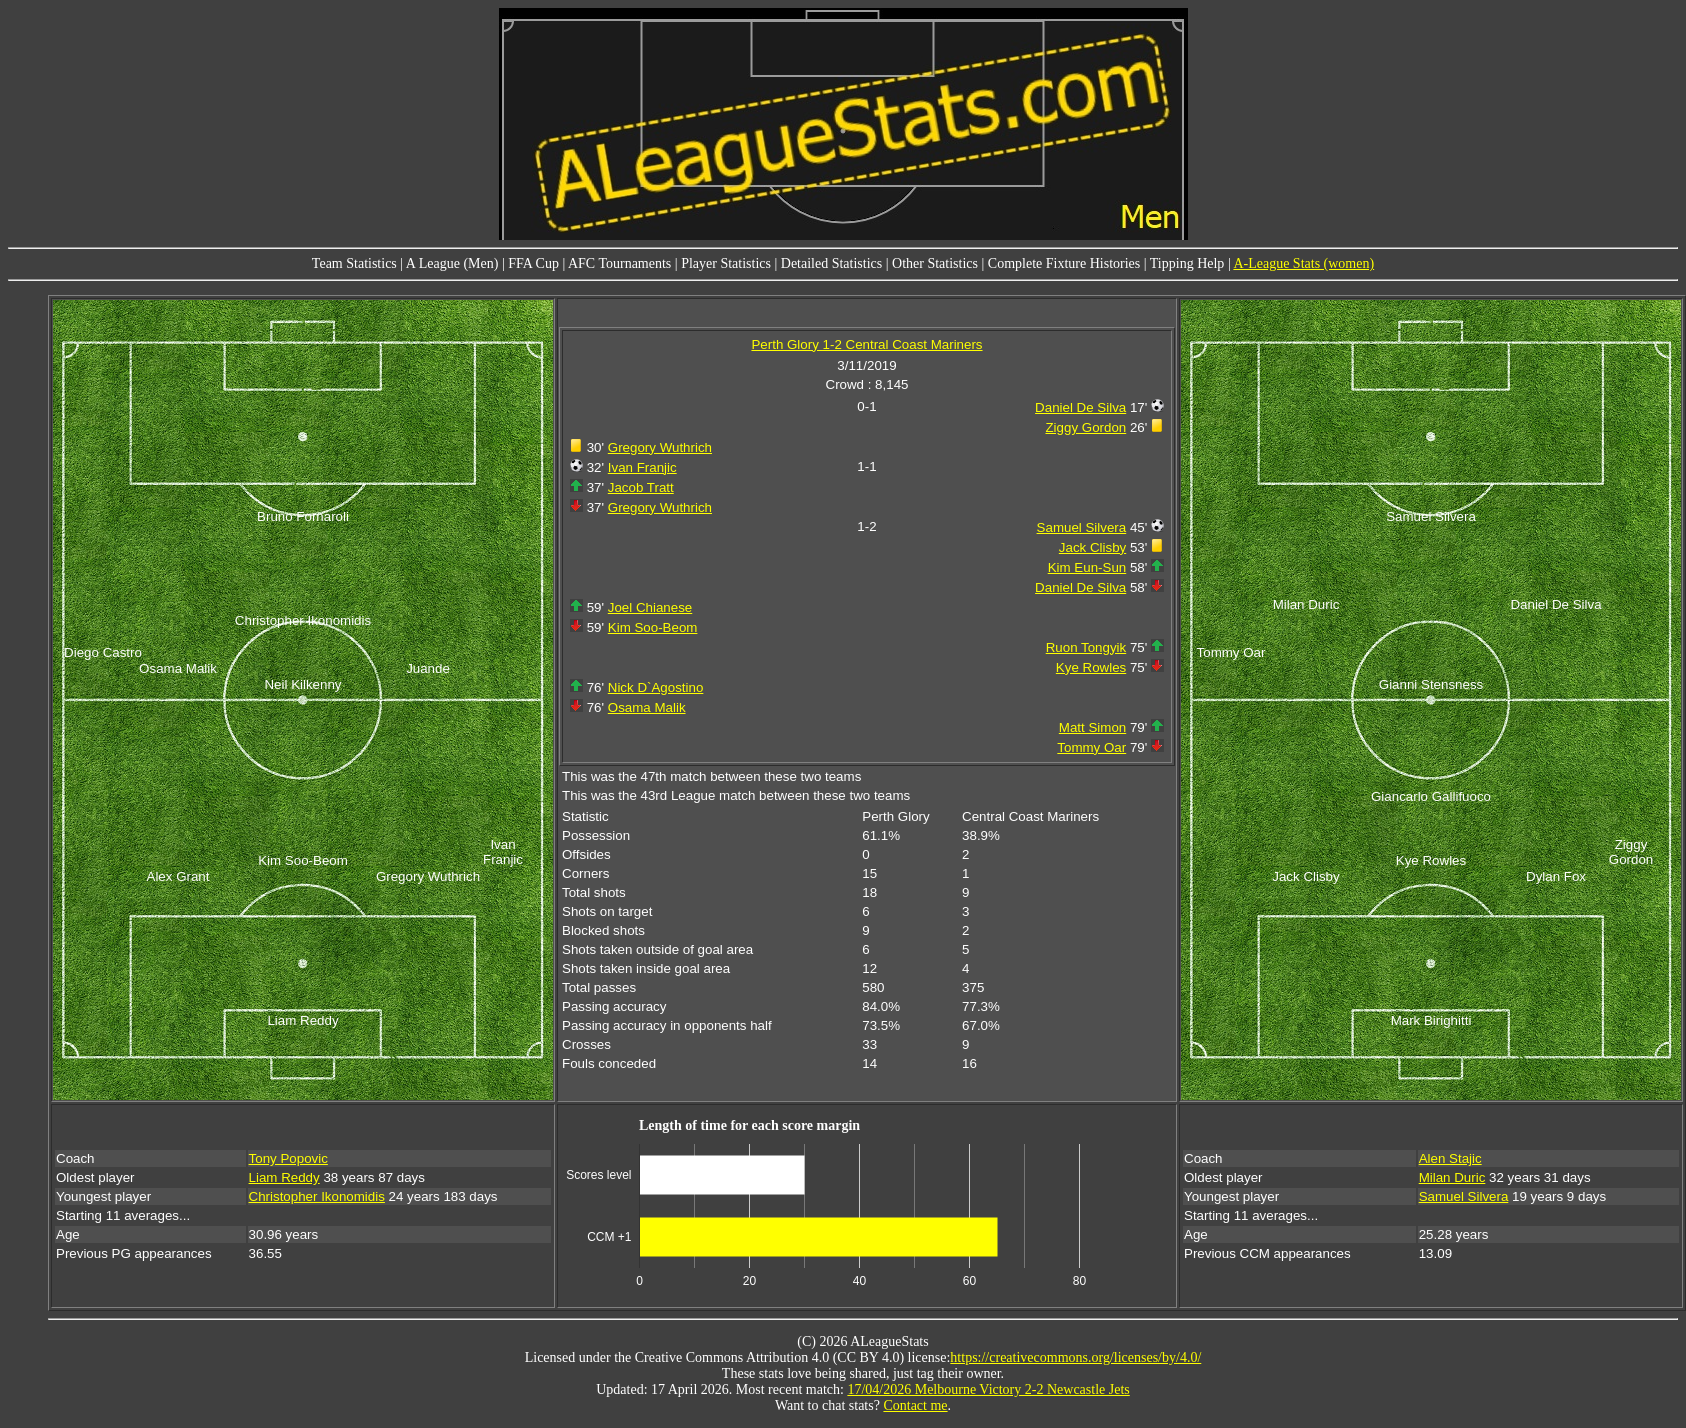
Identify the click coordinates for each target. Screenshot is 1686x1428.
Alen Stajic (1450, 1158)
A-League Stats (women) (1303, 263)
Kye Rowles (1091, 667)
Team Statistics (354, 263)
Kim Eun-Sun (1087, 567)
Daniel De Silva (1080, 407)
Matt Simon (1092, 727)
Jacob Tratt (641, 487)
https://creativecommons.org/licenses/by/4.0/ (1075, 1357)
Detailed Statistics (831, 263)
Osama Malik (647, 707)
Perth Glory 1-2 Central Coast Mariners (866, 344)
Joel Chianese (650, 607)
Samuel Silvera (1082, 527)
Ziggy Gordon (1085, 427)
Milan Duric (1452, 1177)
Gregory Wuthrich (660, 447)
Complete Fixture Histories (1064, 263)
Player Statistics (726, 263)
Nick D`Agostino (656, 687)
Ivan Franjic (642, 467)
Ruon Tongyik (1086, 647)
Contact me (915, 1405)
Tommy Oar (1091, 747)
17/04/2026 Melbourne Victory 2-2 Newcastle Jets (988, 1389)
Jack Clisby (1092, 547)
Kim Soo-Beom (653, 627)
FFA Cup (533, 263)
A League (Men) (452, 263)
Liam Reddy (284, 1177)
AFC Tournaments (619, 263)
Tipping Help (1187, 263)
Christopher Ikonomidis (317, 1196)
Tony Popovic (288, 1158)
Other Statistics (935, 263)
